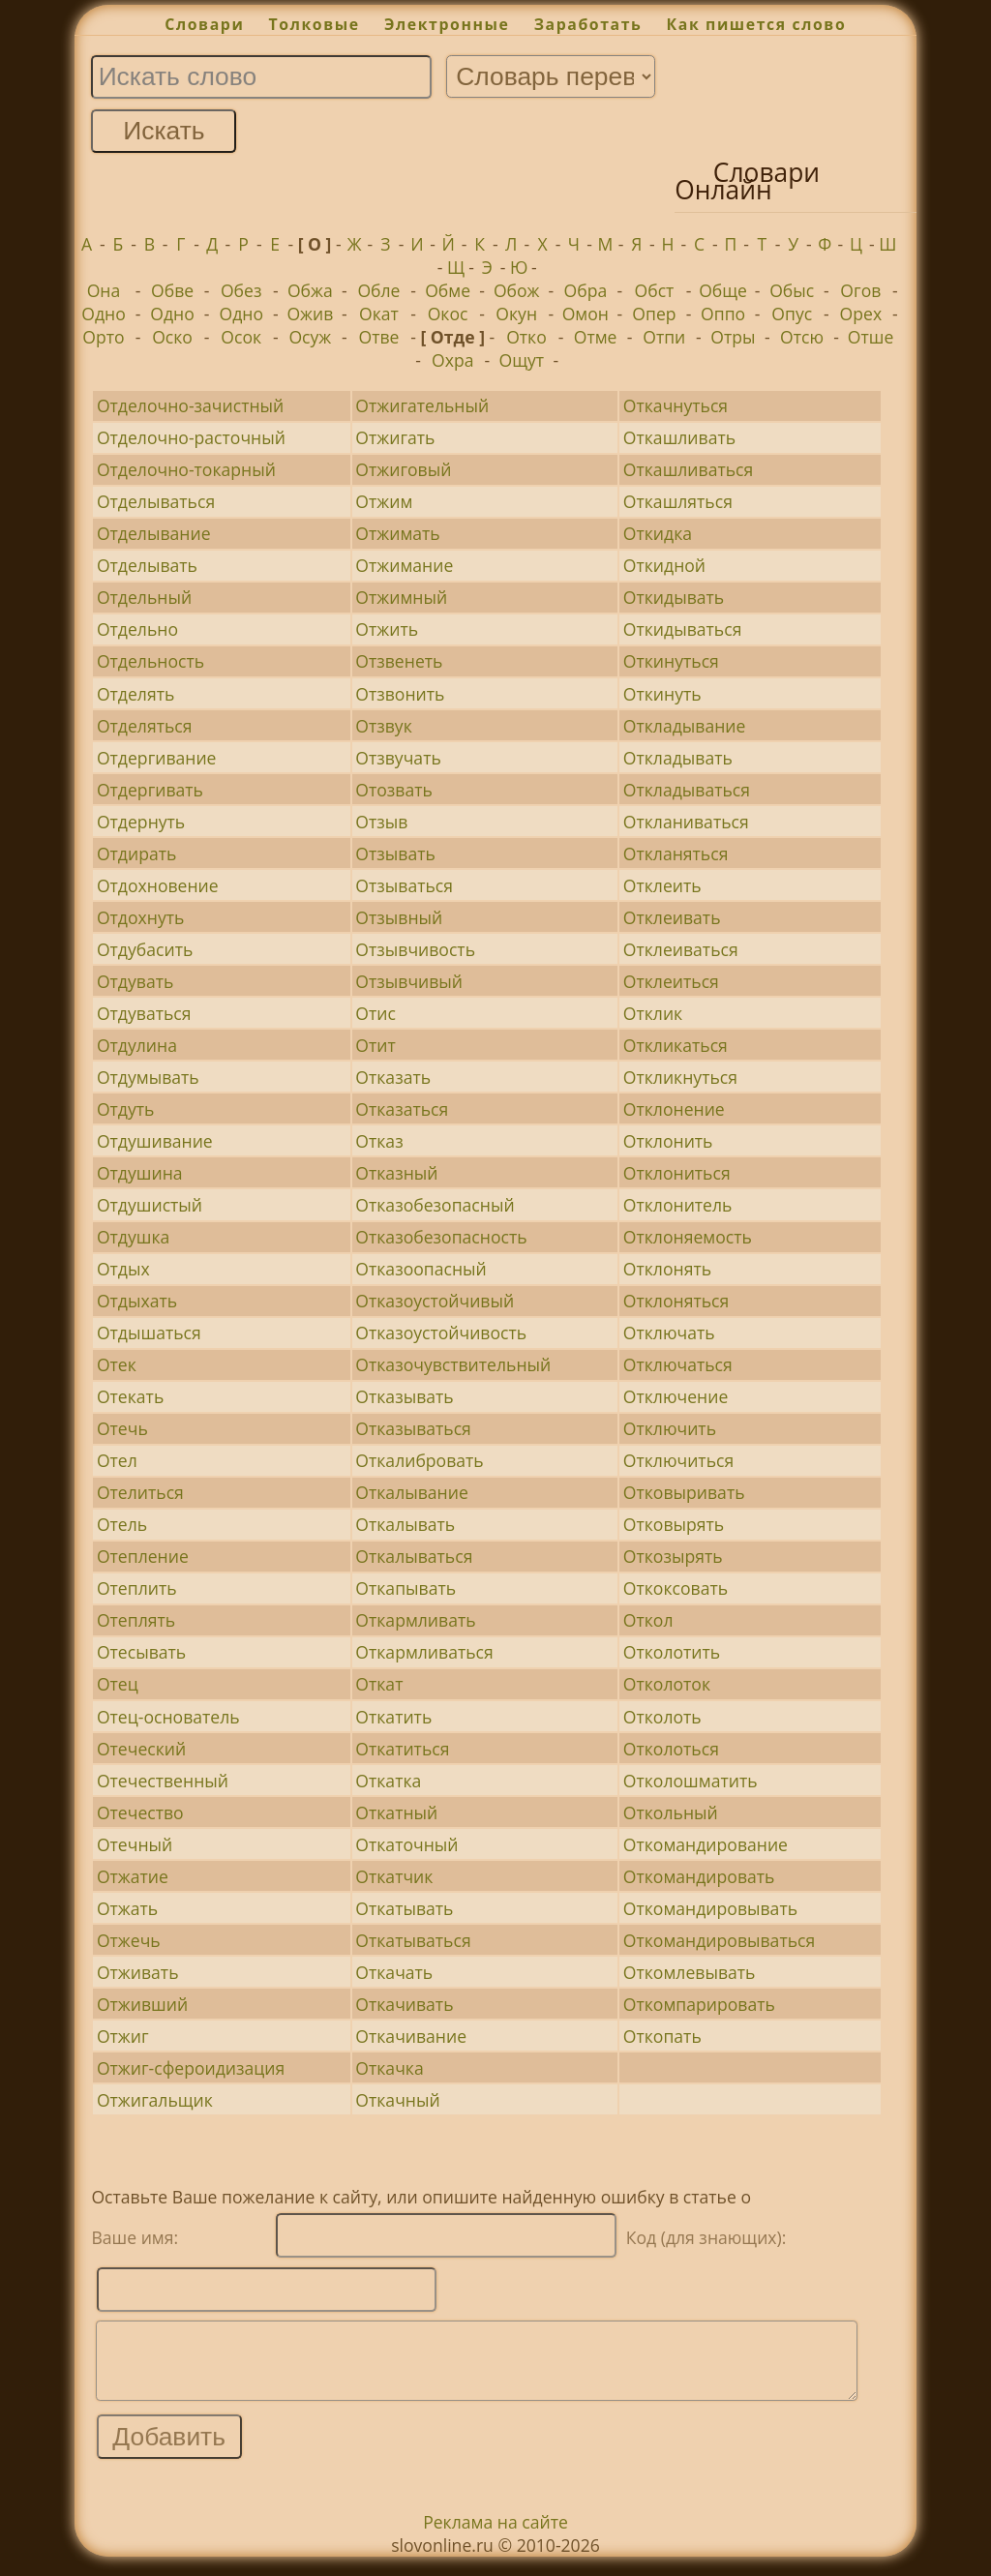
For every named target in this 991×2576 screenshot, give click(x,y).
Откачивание (410, 2036)
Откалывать (405, 1524)
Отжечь (129, 1940)
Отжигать (395, 437)
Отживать (138, 1972)
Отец (117, 1683)
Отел (117, 1460)
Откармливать (415, 1620)
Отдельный (144, 597)
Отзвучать (398, 757)
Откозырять (673, 1556)
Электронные (447, 24)
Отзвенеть (398, 661)
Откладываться (686, 789)
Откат (379, 1683)
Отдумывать (148, 1077)
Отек (116, 1364)
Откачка (389, 2068)
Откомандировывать (710, 1908)
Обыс (791, 290)
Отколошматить (690, 1780)
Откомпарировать (699, 2004)
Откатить (393, 1716)
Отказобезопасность (440, 1236)
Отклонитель (678, 1204)
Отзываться (404, 885)
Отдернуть (141, 821)
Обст (655, 290)
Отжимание (404, 565)
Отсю (802, 336)
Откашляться (678, 501)
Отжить (386, 629)
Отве (378, 336)
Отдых (123, 1268)
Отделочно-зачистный (190, 405)
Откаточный (406, 1844)
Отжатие (132, 1876)
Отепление (143, 1556)
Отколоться (671, 1748)
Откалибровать (419, 1460)
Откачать (394, 1972)
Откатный (396, 1812)
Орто (103, 336)
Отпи (664, 336)
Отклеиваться (680, 949)
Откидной (664, 565)
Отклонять (667, 1268)
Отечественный (162, 1780)
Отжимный (401, 597)
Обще (723, 290)
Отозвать (394, 789)
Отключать (669, 1332)
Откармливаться (424, 1651)
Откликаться (675, 1045)
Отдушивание (155, 1141)
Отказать (393, 1077)
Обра (585, 290)
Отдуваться (144, 1013)
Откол (648, 1620)
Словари (204, 24)
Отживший (142, 2004)
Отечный (134, 1844)
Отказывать (404, 1396)
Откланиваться (686, 821)
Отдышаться (149, 1332)
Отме (595, 336)
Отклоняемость (687, 1236)
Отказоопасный (420, 1268)
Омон (585, 313)
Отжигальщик (155, 2100)
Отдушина (140, 1172)
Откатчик (394, 1876)
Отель (122, 1524)
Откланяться (676, 853)
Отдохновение (158, 885)
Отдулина (137, 1045)
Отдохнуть (140, 917)
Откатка (388, 1780)
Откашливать (679, 437)
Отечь (122, 1428)
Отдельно (137, 629)
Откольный (670, 1812)
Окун (516, 313)
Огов (860, 290)
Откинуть (662, 693)
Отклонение (674, 1109)
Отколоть (662, 1716)
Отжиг (123, 2036)
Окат (379, 313)
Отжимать (397, 533)
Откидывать (673, 597)
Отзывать (395, 853)
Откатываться (412, 1940)
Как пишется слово (757, 24)
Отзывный (398, 917)
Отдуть (126, 1109)
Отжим (383, 501)
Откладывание (684, 725)
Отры (732, 336)
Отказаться (401, 1109)
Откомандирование (705, 1844)
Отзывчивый (409, 981)
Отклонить (668, 1141)
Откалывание (411, 1492)
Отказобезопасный (434, 1204)
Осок (241, 336)
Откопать (662, 2036)
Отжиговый (403, 469)
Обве (172, 290)
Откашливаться (688, 469)
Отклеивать (672, 917)
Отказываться (413, 1428)
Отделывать (147, 565)
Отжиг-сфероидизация (191, 2068)
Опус (791, 313)
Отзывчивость (415, 949)
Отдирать (136, 853)
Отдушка (133, 1236)
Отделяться (145, 725)
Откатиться (402, 1748)
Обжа (310, 290)
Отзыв (381, 821)
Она (104, 290)
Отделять (135, 693)
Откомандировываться (719, 1940)
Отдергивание (157, 757)
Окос (448, 313)
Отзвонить (399, 693)
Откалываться (413, 1556)
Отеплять (136, 1620)
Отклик (652, 1013)
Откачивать (404, 2004)
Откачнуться (675, 405)
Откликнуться (680, 1077)
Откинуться (671, 661)
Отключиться (678, 1460)
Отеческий (141, 1748)
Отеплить (137, 1588)
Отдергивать (150, 789)
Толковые (314, 24)
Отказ (379, 1141)
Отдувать (135, 981)
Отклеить (662, 885)
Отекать (130, 1396)
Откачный (397, 2100)
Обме (447, 290)
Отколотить (671, 1651)
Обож (517, 290)
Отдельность (150, 661)
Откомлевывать (689, 1972)
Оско (172, 336)
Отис (375, 1013)
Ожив (309, 313)
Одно (103, 313)
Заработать (588, 24)
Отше (871, 336)
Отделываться (156, 501)
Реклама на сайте (495, 2536)
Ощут (522, 360)
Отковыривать (684, 1492)
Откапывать (405, 1588)
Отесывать (141, 1651)
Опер (654, 313)
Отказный (396, 1172)
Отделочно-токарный (186, 469)
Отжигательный (422, 405)
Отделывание (154, 533)
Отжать (127, 1908)
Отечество (140, 1812)
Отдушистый (149, 1204)
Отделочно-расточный (191, 437)
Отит (375, 1045)
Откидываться (682, 629)
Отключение (675, 1396)
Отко (526, 336)
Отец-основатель (168, 1716)
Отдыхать (137, 1300)
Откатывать (404, 1908)
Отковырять (673, 1524)
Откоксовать (675, 1588)
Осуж (309, 336)
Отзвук (383, 725)
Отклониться (677, 1172)
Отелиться (140, 1492)
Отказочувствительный (453, 1364)
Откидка (657, 533)
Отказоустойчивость (440, 1332)
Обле (378, 290)
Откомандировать (699, 1876)
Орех (861, 313)
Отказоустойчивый (434, 1300)
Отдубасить (145, 949)
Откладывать (678, 757)
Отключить (669, 1428)
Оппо (723, 313)
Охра (452, 360)
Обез (241, 290)
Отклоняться (676, 1300)
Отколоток (666, 1683)
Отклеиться (671, 981)
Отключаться (678, 1364)
